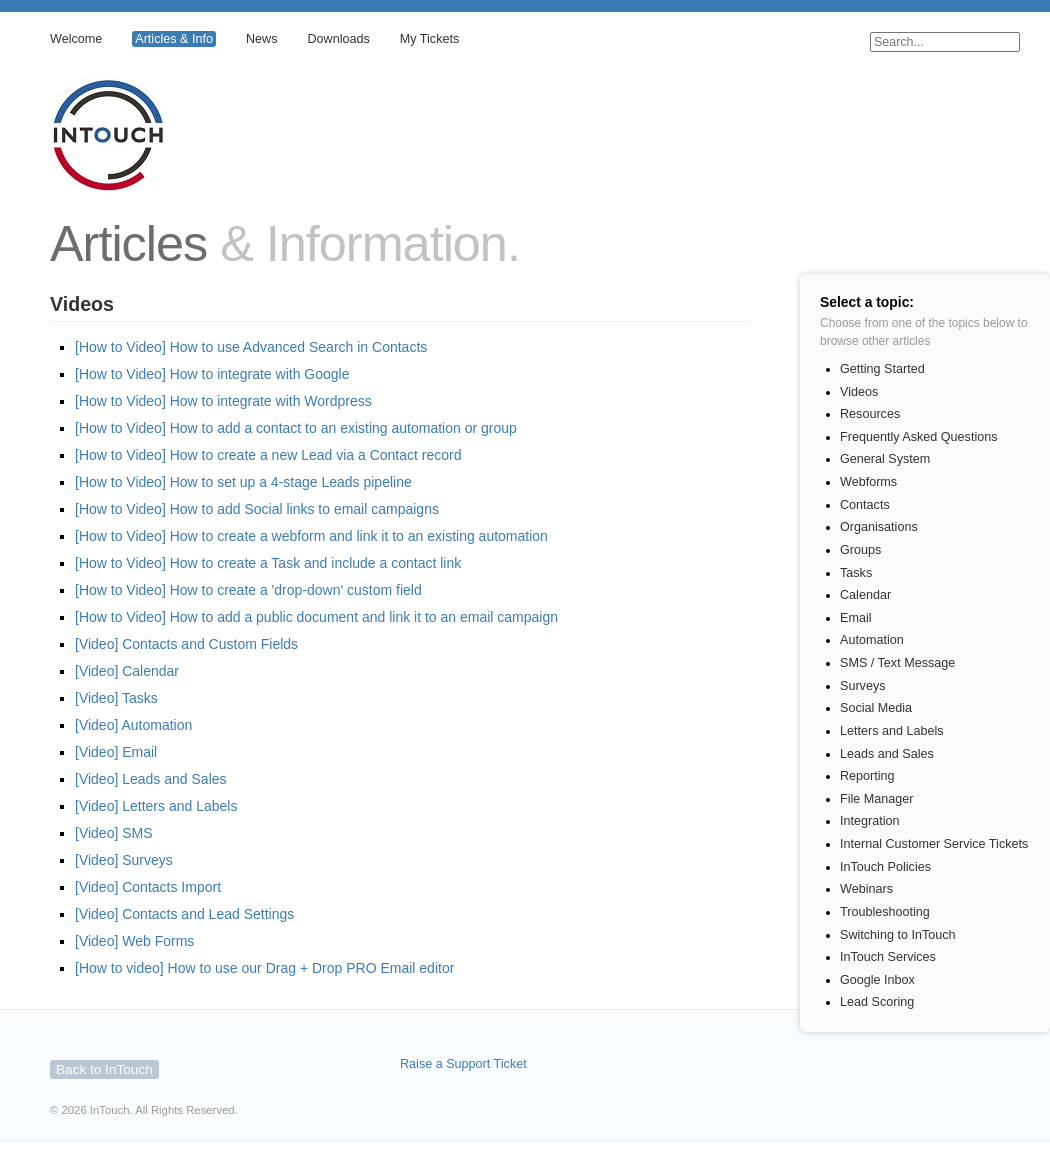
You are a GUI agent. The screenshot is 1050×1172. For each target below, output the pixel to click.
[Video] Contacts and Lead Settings (184, 914)
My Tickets (429, 39)
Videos (859, 392)
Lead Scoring (877, 1002)
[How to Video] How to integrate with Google (212, 374)
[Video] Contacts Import (148, 887)
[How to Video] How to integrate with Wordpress (223, 401)
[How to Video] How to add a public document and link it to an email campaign (316, 617)
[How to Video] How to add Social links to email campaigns (257, 509)
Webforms (868, 482)
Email (856, 618)
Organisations (879, 527)
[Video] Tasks (116, 698)
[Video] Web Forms (134, 941)
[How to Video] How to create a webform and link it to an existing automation (311, 536)
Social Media (876, 708)
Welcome (76, 39)
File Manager (877, 799)
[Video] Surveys (124, 860)
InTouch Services (888, 957)
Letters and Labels (892, 731)
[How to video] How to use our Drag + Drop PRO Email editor (264, 968)
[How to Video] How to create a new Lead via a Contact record (268, 455)
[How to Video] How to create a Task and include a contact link (268, 563)
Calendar (865, 595)
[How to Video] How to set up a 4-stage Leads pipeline (243, 482)
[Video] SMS (114, 833)
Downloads (338, 39)
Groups (860, 550)
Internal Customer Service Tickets (934, 844)
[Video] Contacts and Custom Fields (186, 644)
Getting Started (882, 369)
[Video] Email (116, 752)
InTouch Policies (885, 867)
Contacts (865, 505)
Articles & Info (174, 39)
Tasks (856, 573)
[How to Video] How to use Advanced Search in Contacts (251, 347)
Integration (870, 821)
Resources (870, 414)
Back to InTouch (104, 1069)
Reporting (867, 776)
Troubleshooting (885, 912)
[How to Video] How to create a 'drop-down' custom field (248, 590)
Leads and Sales (887, 754)
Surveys (863, 686)
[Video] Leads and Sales (151, 779)
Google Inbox (877, 980)
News (262, 39)
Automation (872, 640)
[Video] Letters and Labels (156, 806)
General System (885, 459)
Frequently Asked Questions (919, 437)
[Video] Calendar (127, 671)
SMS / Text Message (897, 663)
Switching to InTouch (898, 935)
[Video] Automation (133, 725)
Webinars (866, 889)
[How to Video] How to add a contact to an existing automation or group (296, 428)
